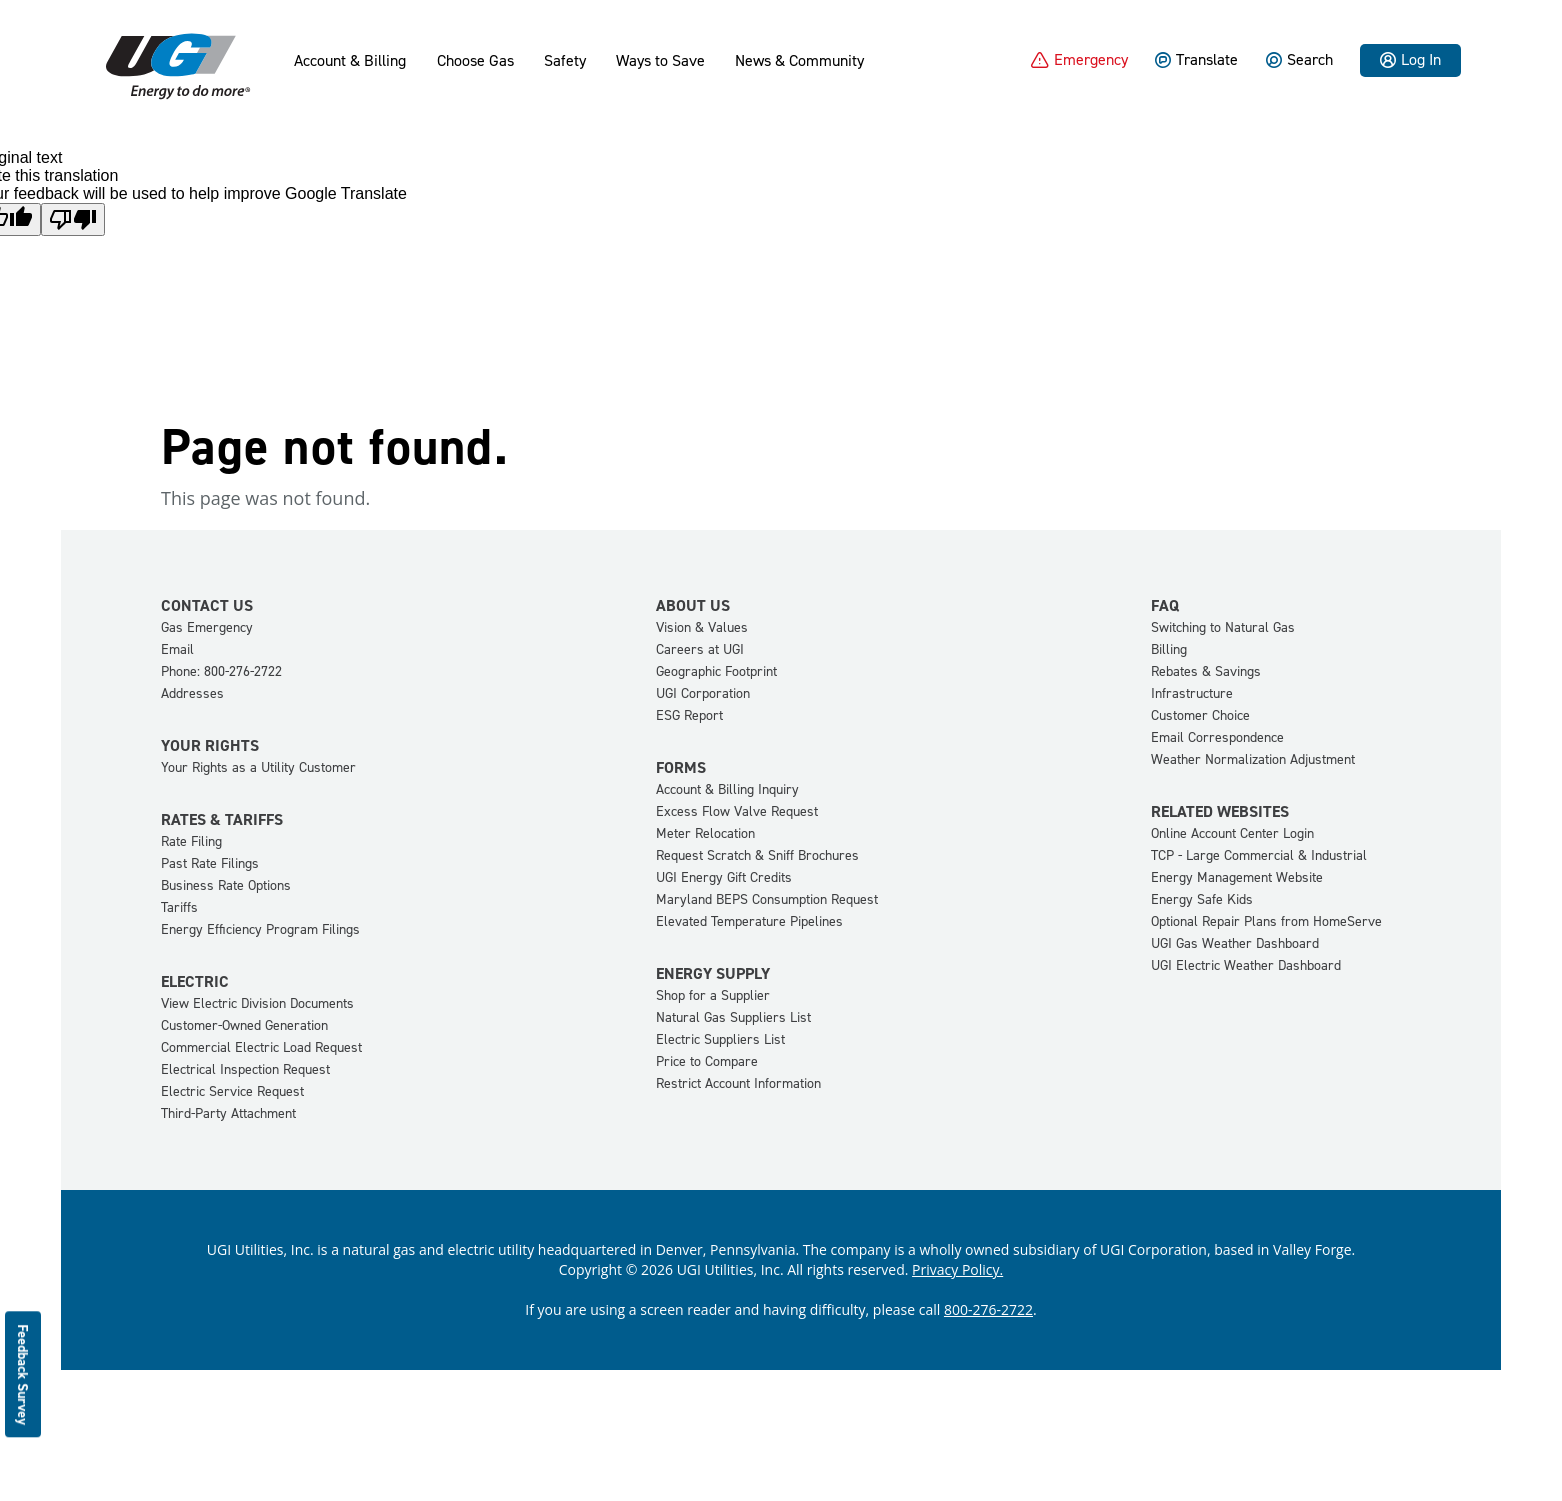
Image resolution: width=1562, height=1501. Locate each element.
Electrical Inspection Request (245, 1069)
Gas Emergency (207, 627)
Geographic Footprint (716, 671)
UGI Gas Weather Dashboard (1235, 943)
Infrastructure (1192, 693)
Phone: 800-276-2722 (221, 671)
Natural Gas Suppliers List (733, 1017)
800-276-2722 (988, 1309)
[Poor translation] (73, 219)
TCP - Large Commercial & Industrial (1259, 855)
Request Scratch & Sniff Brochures (757, 855)
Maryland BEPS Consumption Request (767, 899)
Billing (1169, 649)
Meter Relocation (705, 833)
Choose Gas (475, 61)
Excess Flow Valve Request (737, 811)
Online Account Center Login (1232, 833)
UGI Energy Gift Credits (724, 877)
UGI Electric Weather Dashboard (1246, 965)
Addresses (192, 693)
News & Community (799, 61)
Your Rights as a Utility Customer (258, 767)
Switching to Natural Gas (1223, 627)
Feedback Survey (23, 1374)
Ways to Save (660, 61)
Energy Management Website (1237, 877)
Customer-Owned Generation (244, 1025)
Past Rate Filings (210, 863)
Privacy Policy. (957, 1269)
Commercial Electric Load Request (261, 1047)
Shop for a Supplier (713, 995)
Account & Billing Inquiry (727, 789)
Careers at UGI (700, 649)
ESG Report (689, 715)
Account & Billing (350, 61)
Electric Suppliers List (720, 1039)
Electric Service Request (232, 1091)
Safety (565, 61)
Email (177, 649)
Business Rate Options (226, 885)
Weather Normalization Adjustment (1253, 759)
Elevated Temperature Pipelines (749, 921)
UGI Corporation (703, 693)
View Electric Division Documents (257, 1003)
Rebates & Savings (1206, 671)
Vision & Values (702, 627)
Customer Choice (1200, 715)
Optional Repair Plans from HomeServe (1266, 921)
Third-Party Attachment (228, 1113)
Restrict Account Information (738, 1083)
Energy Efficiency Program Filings (260, 929)
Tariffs (179, 907)
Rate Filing (191, 841)
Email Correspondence (1217, 737)
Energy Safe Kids (1202, 899)
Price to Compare (707, 1061)
